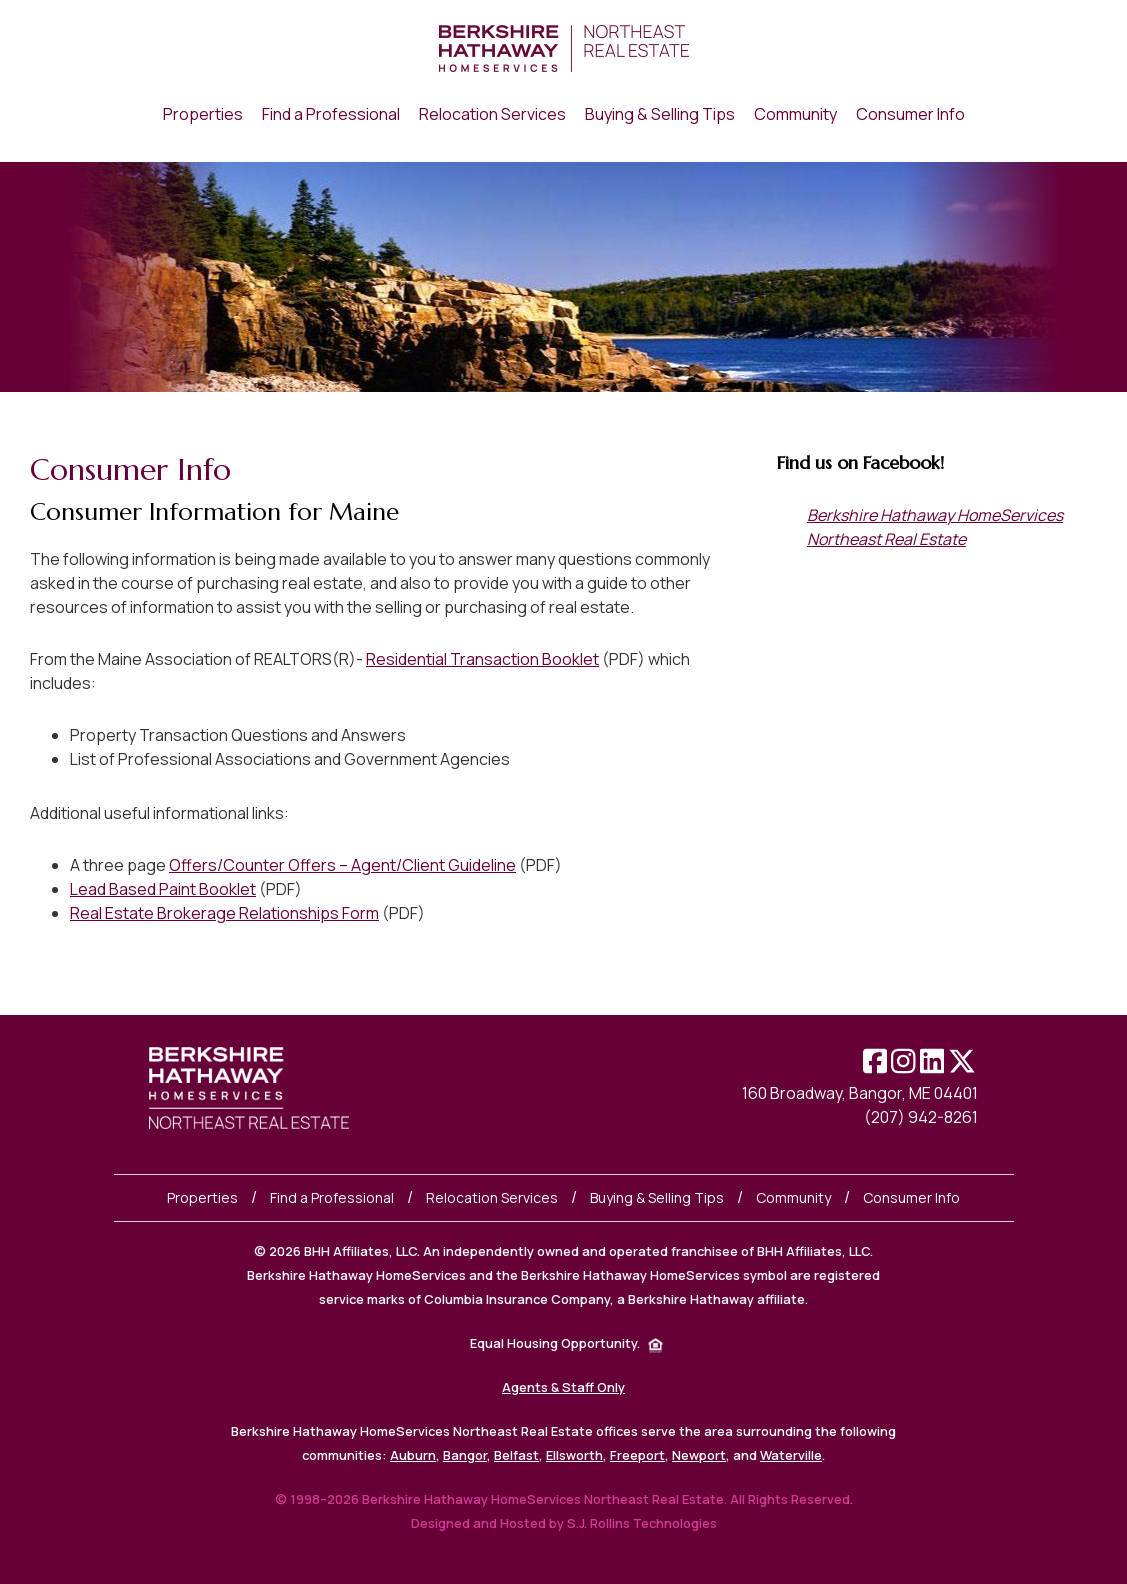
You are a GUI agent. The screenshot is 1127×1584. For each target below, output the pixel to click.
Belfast (516, 1455)
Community (793, 1197)
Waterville (791, 1455)
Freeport (637, 1455)
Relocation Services (492, 1197)
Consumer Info (911, 1197)
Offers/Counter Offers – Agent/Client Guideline (342, 865)
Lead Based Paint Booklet (163, 889)
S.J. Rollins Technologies (642, 1523)
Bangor (465, 1455)
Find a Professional (332, 1197)
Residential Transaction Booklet (482, 659)
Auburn (413, 1455)
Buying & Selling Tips (657, 1197)
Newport (699, 1455)
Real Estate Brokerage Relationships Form (224, 913)
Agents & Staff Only (563, 1387)
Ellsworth (574, 1455)
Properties (202, 1197)
